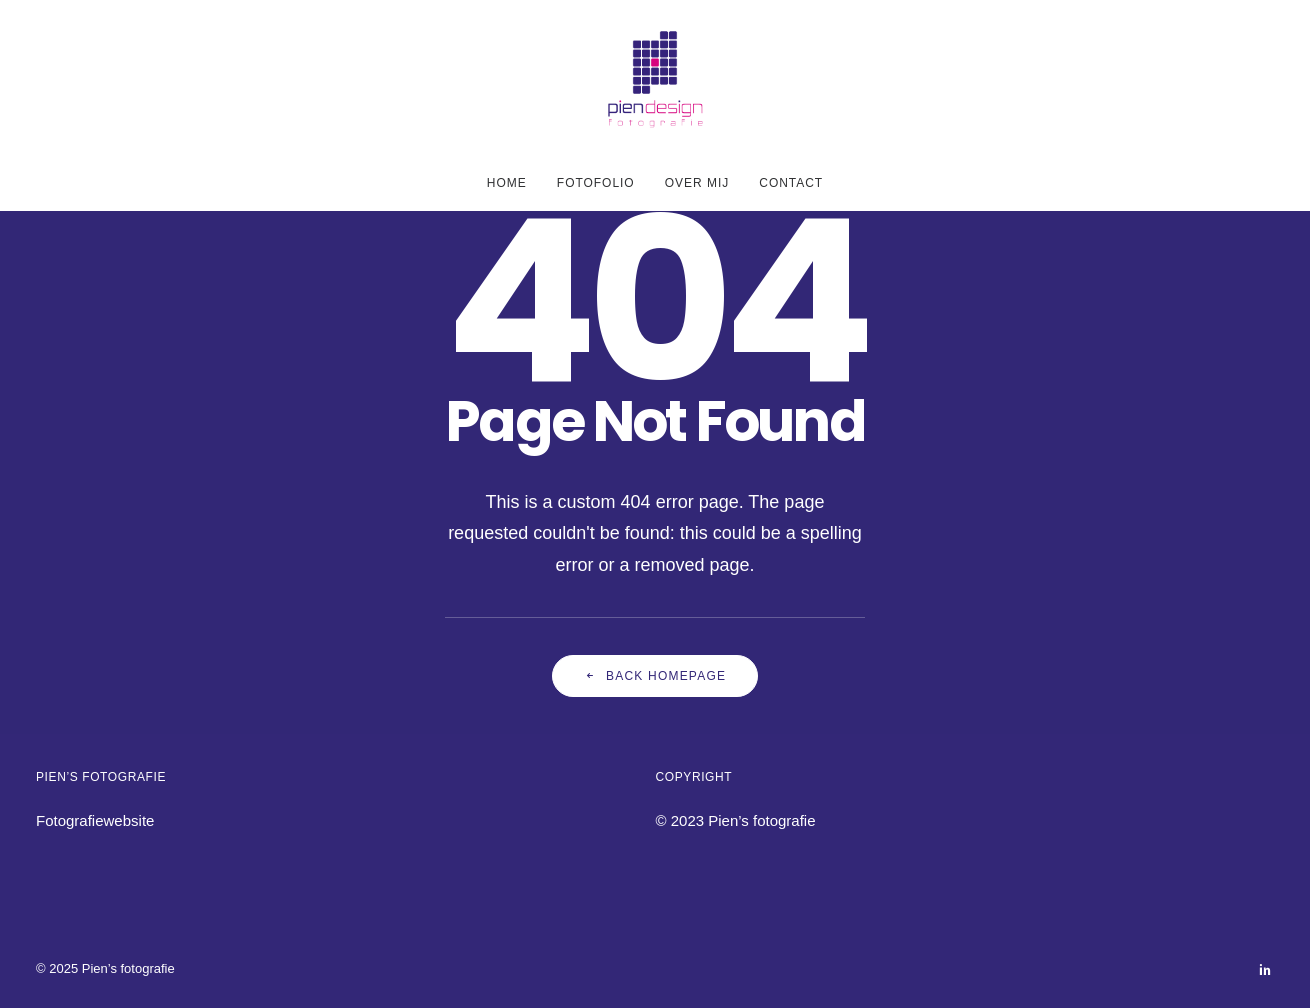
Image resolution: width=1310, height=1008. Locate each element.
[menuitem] (513, 183)
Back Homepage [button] (655, 676)
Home (507, 183)
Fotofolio (596, 183)
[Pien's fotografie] (655, 78)
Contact (791, 183)
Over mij (697, 183)
